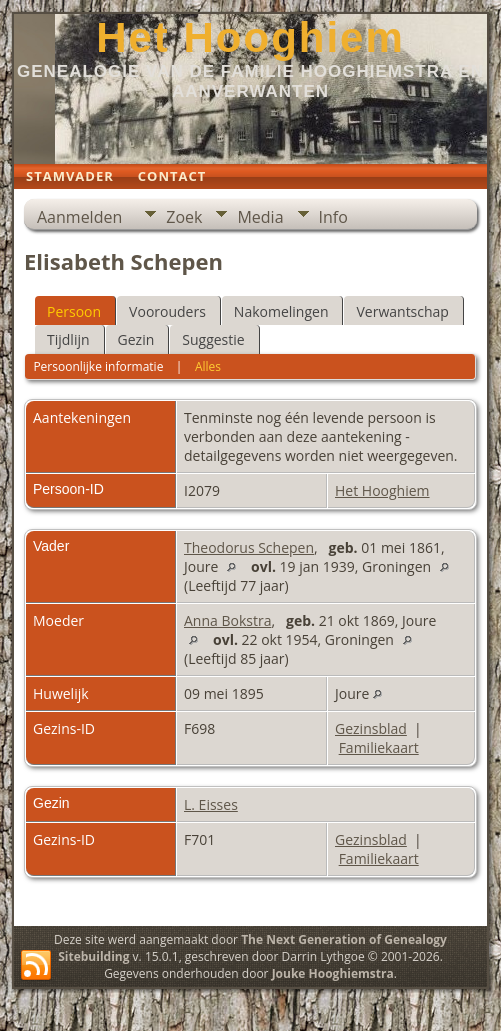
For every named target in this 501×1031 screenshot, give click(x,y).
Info (333, 217)
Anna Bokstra (227, 620)
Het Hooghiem (250, 37)
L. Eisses (211, 804)
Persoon (74, 311)
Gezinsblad (371, 728)
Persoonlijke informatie (98, 366)
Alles (208, 366)
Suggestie (213, 339)
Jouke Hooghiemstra (333, 973)
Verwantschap (402, 311)
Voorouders (167, 311)
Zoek (184, 217)
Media (260, 217)
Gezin (136, 339)
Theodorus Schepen (249, 547)
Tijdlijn (68, 339)
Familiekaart (379, 747)
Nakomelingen (281, 311)
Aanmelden (79, 217)
